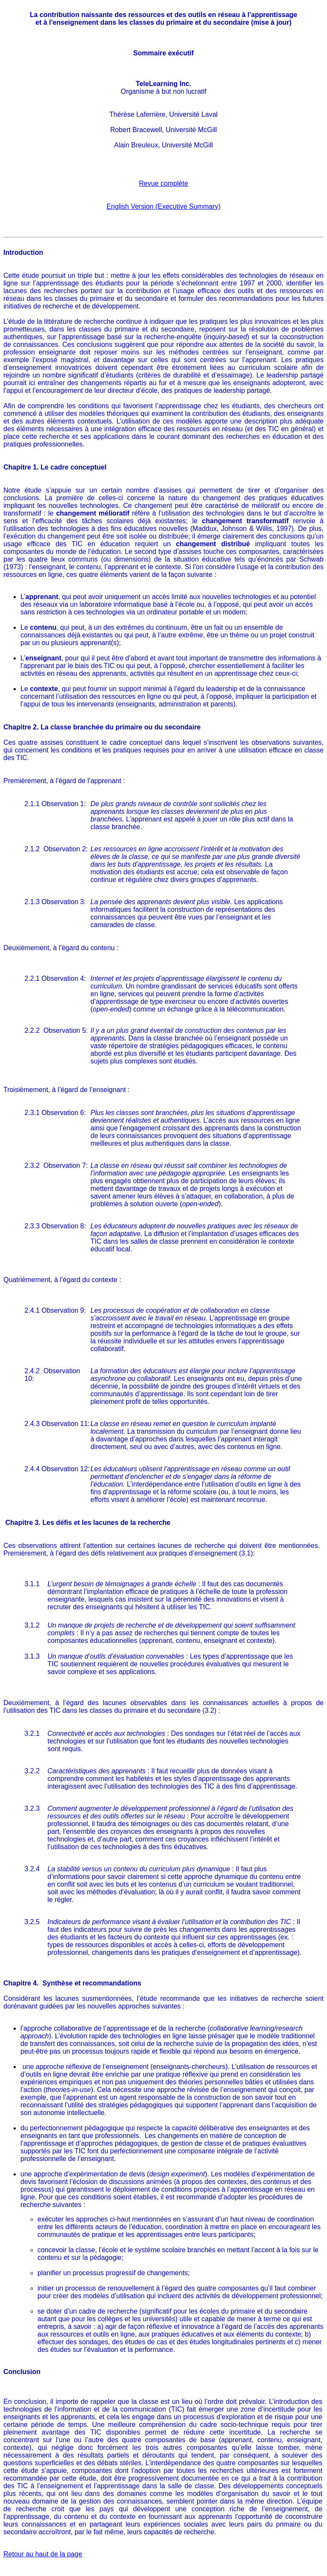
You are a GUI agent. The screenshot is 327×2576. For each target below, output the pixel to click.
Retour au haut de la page (42, 2554)
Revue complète (163, 183)
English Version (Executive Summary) (163, 206)
